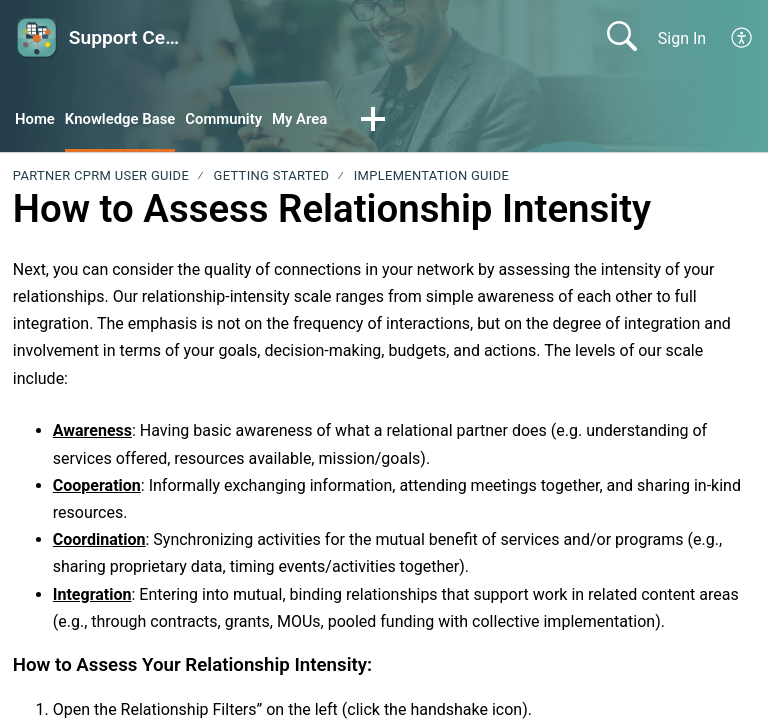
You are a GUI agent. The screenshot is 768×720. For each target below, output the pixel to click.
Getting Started (272, 177)
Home (36, 120)
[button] (742, 38)
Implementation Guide (431, 177)
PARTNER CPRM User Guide (101, 177)
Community (238, 120)
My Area (318, 120)
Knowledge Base (127, 120)
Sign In (682, 38)
